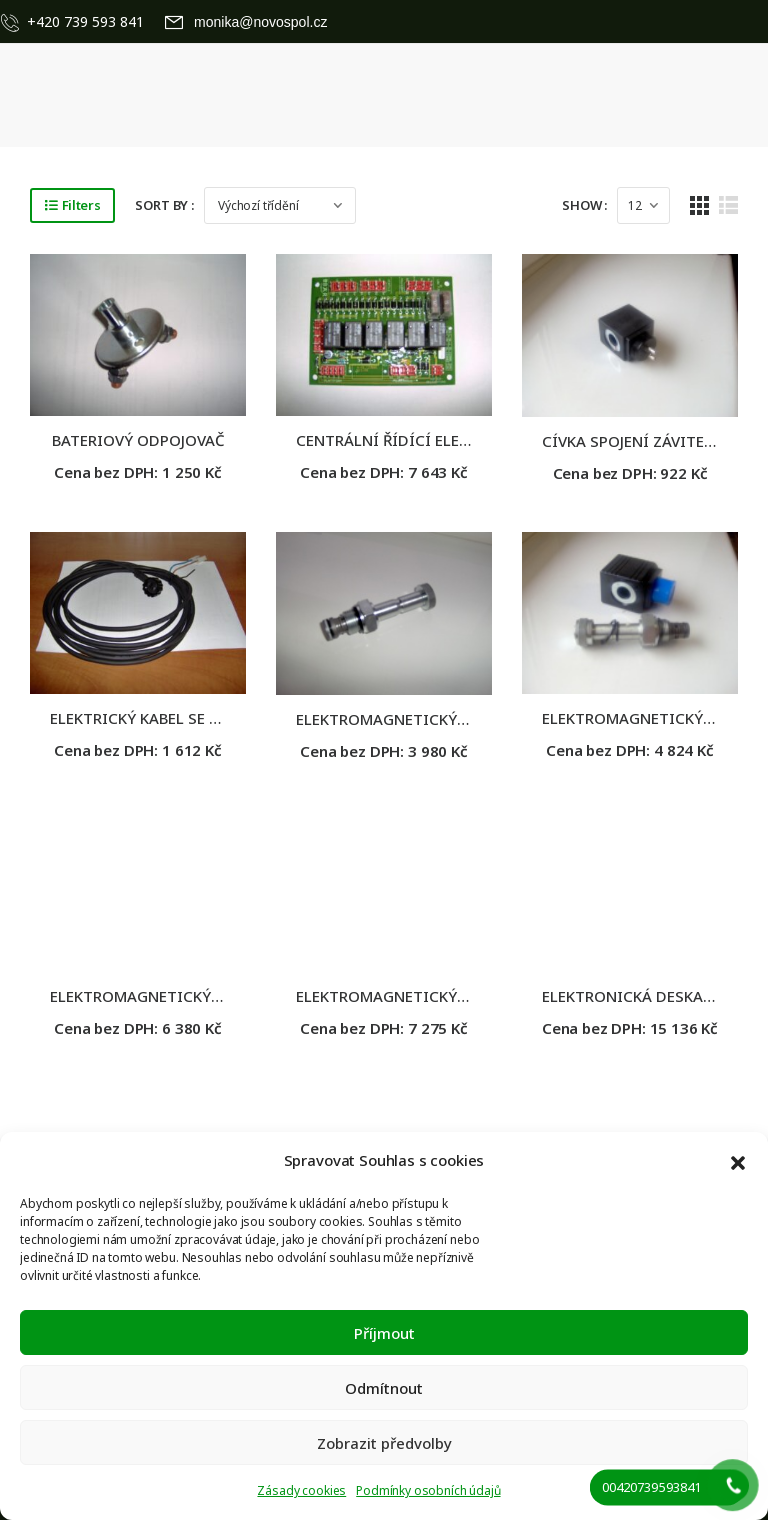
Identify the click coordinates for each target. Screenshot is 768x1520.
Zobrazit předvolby (384, 1443)
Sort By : (164, 205)
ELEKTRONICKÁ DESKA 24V (638, 996)
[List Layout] (728, 205)
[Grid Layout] (699, 205)
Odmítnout (384, 1388)
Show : (584, 205)
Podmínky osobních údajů (428, 1490)
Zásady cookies (301, 1490)
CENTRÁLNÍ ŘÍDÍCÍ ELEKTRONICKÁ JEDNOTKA (460, 440)
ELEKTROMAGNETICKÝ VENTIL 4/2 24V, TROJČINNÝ (232, 996)
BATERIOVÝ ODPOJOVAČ (138, 440)
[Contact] (14, 22)
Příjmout (384, 1333)
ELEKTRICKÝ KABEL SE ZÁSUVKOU (169, 718)
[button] (738, 1161)
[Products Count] (643, 205)
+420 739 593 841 (85, 21)
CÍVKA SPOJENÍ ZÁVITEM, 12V (647, 441)
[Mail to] (246, 22)
